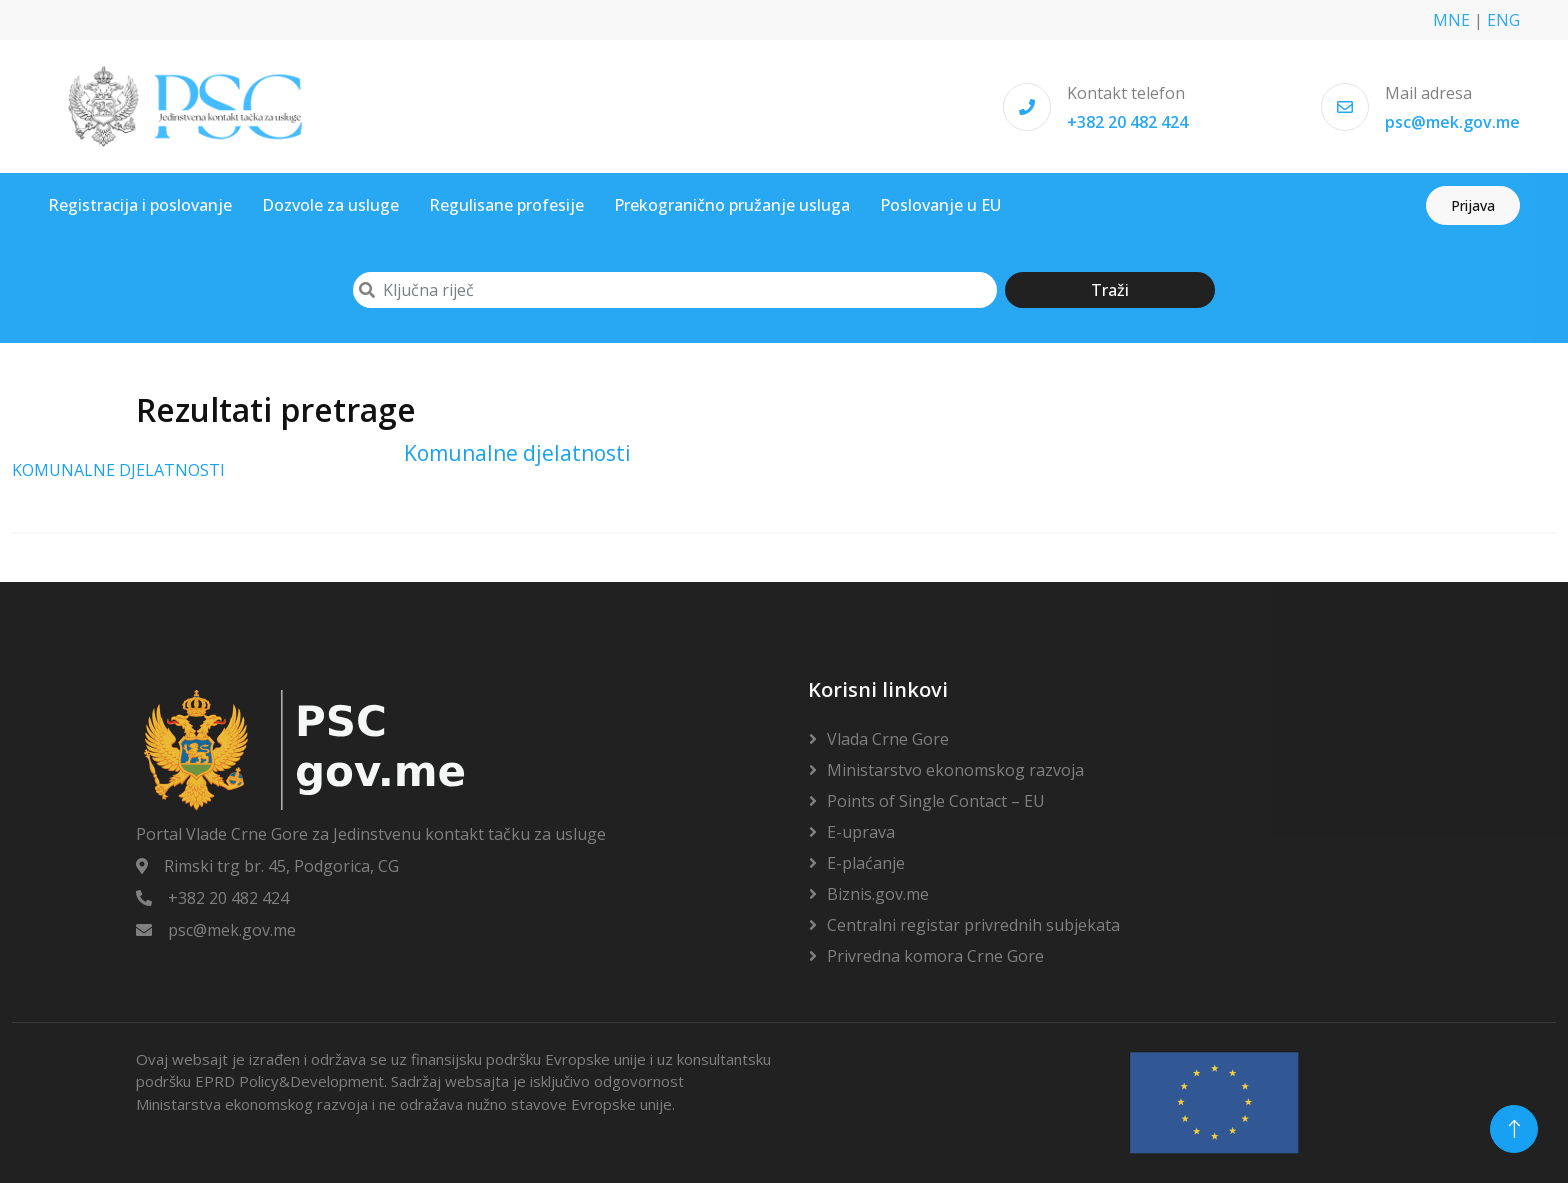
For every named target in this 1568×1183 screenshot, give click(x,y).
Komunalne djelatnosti (517, 453)
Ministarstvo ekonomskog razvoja (955, 770)
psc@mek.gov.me (1452, 122)
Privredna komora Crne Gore (935, 956)
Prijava (1473, 205)
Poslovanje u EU (940, 205)
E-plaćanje (866, 863)
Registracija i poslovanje (140, 205)
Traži (1110, 290)
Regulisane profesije (506, 205)
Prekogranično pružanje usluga (732, 205)
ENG (1503, 20)
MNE (1451, 20)
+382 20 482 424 (1127, 122)
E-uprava (861, 832)
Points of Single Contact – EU (936, 801)
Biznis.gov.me (878, 894)
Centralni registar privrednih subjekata (973, 925)
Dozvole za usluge (330, 205)
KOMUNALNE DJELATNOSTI (118, 470)
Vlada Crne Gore (888, 739)
